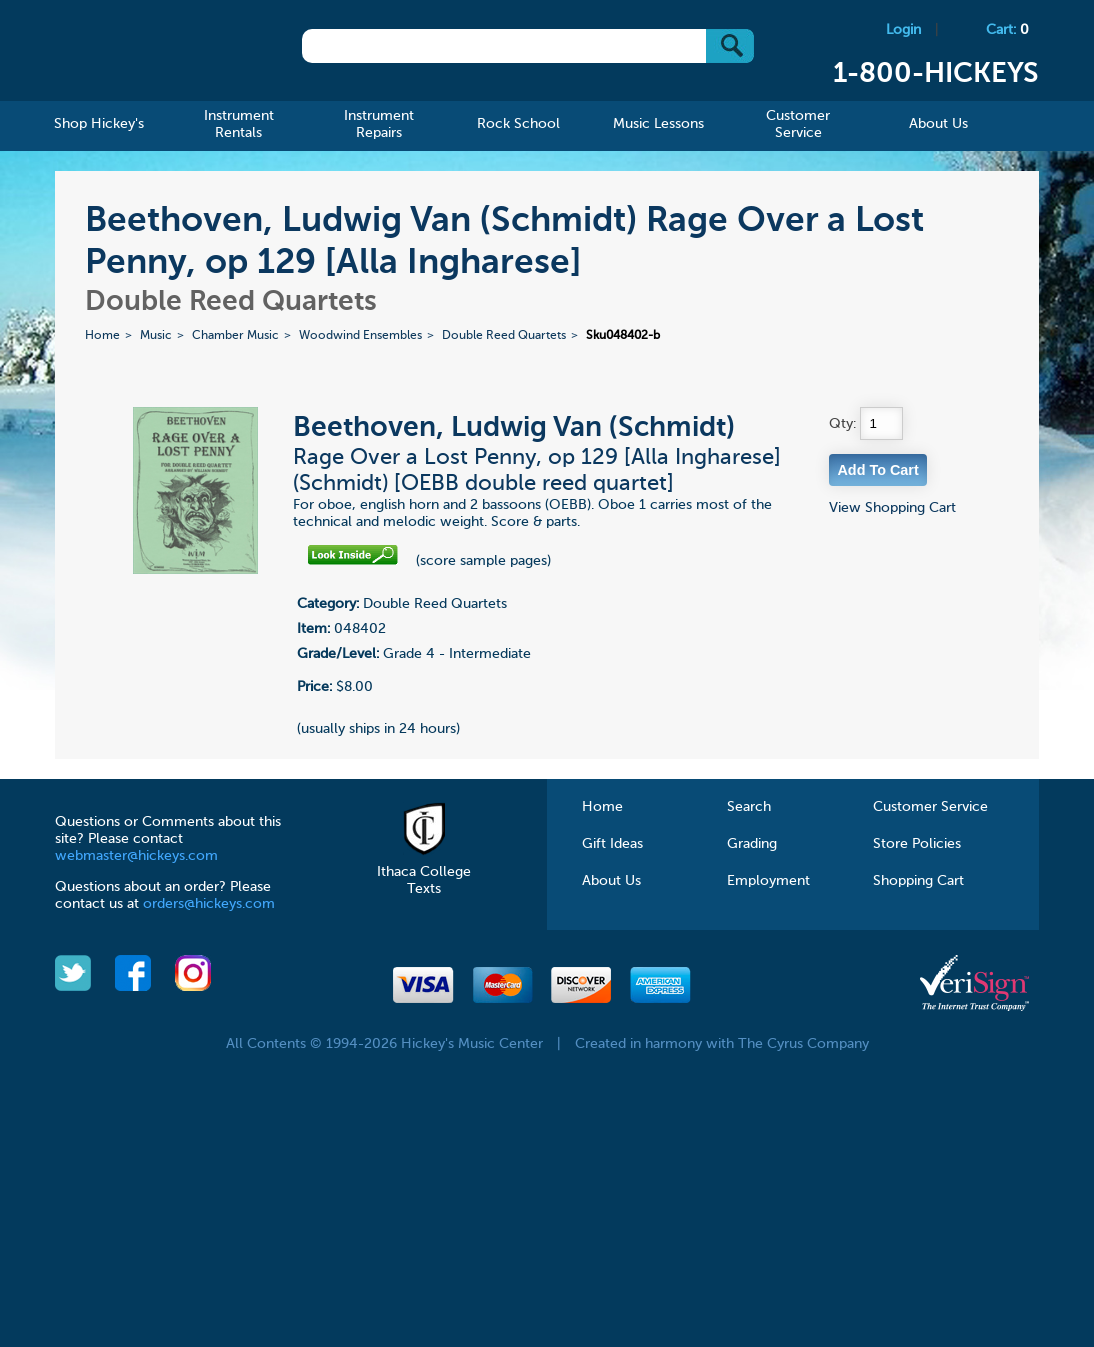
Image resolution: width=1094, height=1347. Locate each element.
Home (102, 336)
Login (903, 30)
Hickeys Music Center (153, 55)
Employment (768, 881)
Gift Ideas (612, 844)
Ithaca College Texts (424, 872)
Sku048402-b (623, 336)
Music (156, 336)
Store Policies (917, 844)
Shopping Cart (918, 881)
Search (749, 807)
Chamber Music (235, 336)
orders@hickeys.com (209, 904)
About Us (611, 881)
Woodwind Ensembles (360, 336)
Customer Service (930, 807)
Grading (752, 844)
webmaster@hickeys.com (136, 856)
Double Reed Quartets (504, 336)
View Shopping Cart (892, 508)
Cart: (1007, 30)
